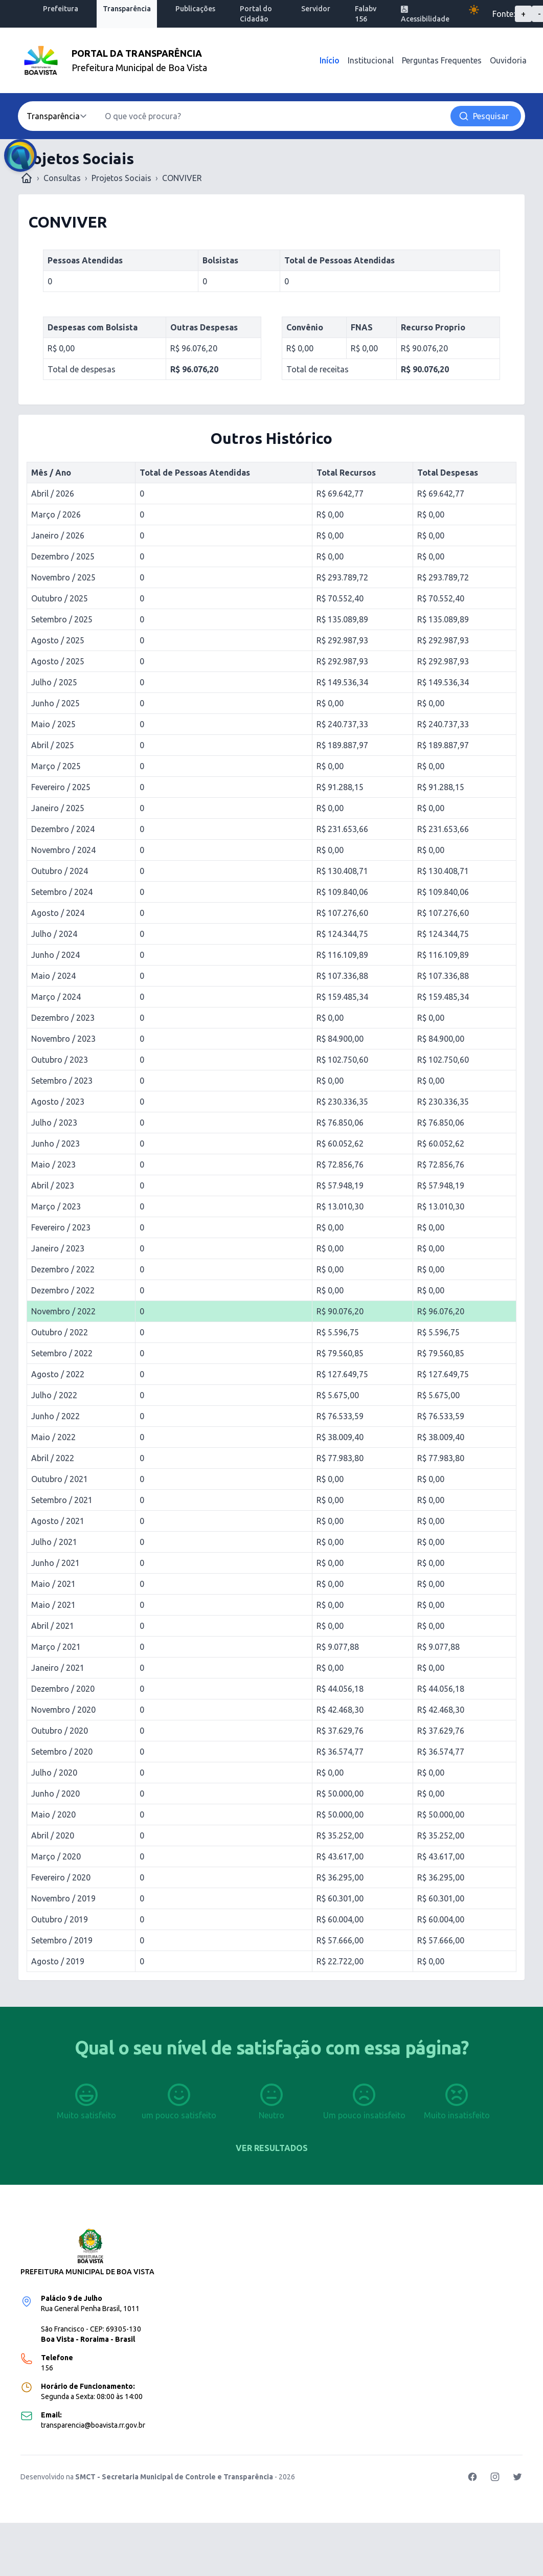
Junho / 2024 (55, 954)
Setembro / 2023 (62, 1080)
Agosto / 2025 (57, 640)
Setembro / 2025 (62, 619)
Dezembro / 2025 (63, 556)
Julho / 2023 (54, 1122)
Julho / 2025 (54, 682)
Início (330, 60)
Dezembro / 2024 (63, 829)
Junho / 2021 (55, 1562)
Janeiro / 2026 (57, 535)
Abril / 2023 (52, 1185)
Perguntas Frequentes (442, 60)
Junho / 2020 (55, 1793)
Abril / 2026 (52, 493)
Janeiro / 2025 (57, 808)
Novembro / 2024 (63, 850)
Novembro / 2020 (63, 1709)
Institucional (371, 60)
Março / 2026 (56, 514)
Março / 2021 (56, 1646)
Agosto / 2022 (57, 1374)
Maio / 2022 (53, 1437)
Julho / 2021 (54, 1542)
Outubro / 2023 (59, 1059)
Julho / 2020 (54, 1772)
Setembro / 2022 (62, 1353)
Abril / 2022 (52, 1458)
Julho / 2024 (54, 933)
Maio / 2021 (53, 1583)
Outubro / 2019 (59, 1919)
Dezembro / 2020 (63, 1688)
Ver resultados (272, 2148)
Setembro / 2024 (62, 892)
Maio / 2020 (53, 1814)
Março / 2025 (56, 766)
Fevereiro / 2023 (60, 1227)
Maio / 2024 (53, 975)
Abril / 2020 (52, 1835)
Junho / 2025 (55, 703)
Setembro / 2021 (62, 1500)
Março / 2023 (56, 1206)
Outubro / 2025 (59, 598)
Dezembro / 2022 (63, 1269)
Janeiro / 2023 (57, 1248)
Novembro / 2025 (63, 577)
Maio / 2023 (53, 1164)
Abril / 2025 (52, 745)
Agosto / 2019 (57, 1961)
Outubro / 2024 (59, 871)
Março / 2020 (56, 1856)
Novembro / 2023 (63, 1038)
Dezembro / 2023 (63, 1017)
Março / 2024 (56, 996)
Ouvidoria (508, 60)
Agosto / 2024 (57, 912)
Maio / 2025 (53, 724)
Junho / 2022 (55, 1416)
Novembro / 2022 (63, 1311)
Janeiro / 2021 (57, 1667)
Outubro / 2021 (59, 1479)
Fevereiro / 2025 (60, 787)
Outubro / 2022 (59, 1332)
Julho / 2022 (54, 1395)
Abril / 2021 (52, 1625)
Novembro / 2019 (63, 1898)
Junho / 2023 (55, 1143)
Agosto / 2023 (57, 1101)
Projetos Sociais (121, 178)
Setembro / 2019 (62, 1940)
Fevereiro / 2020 (60, 1877)
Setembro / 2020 (62, 1751)
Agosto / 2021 (57, 1521)
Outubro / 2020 (59, 1730)
